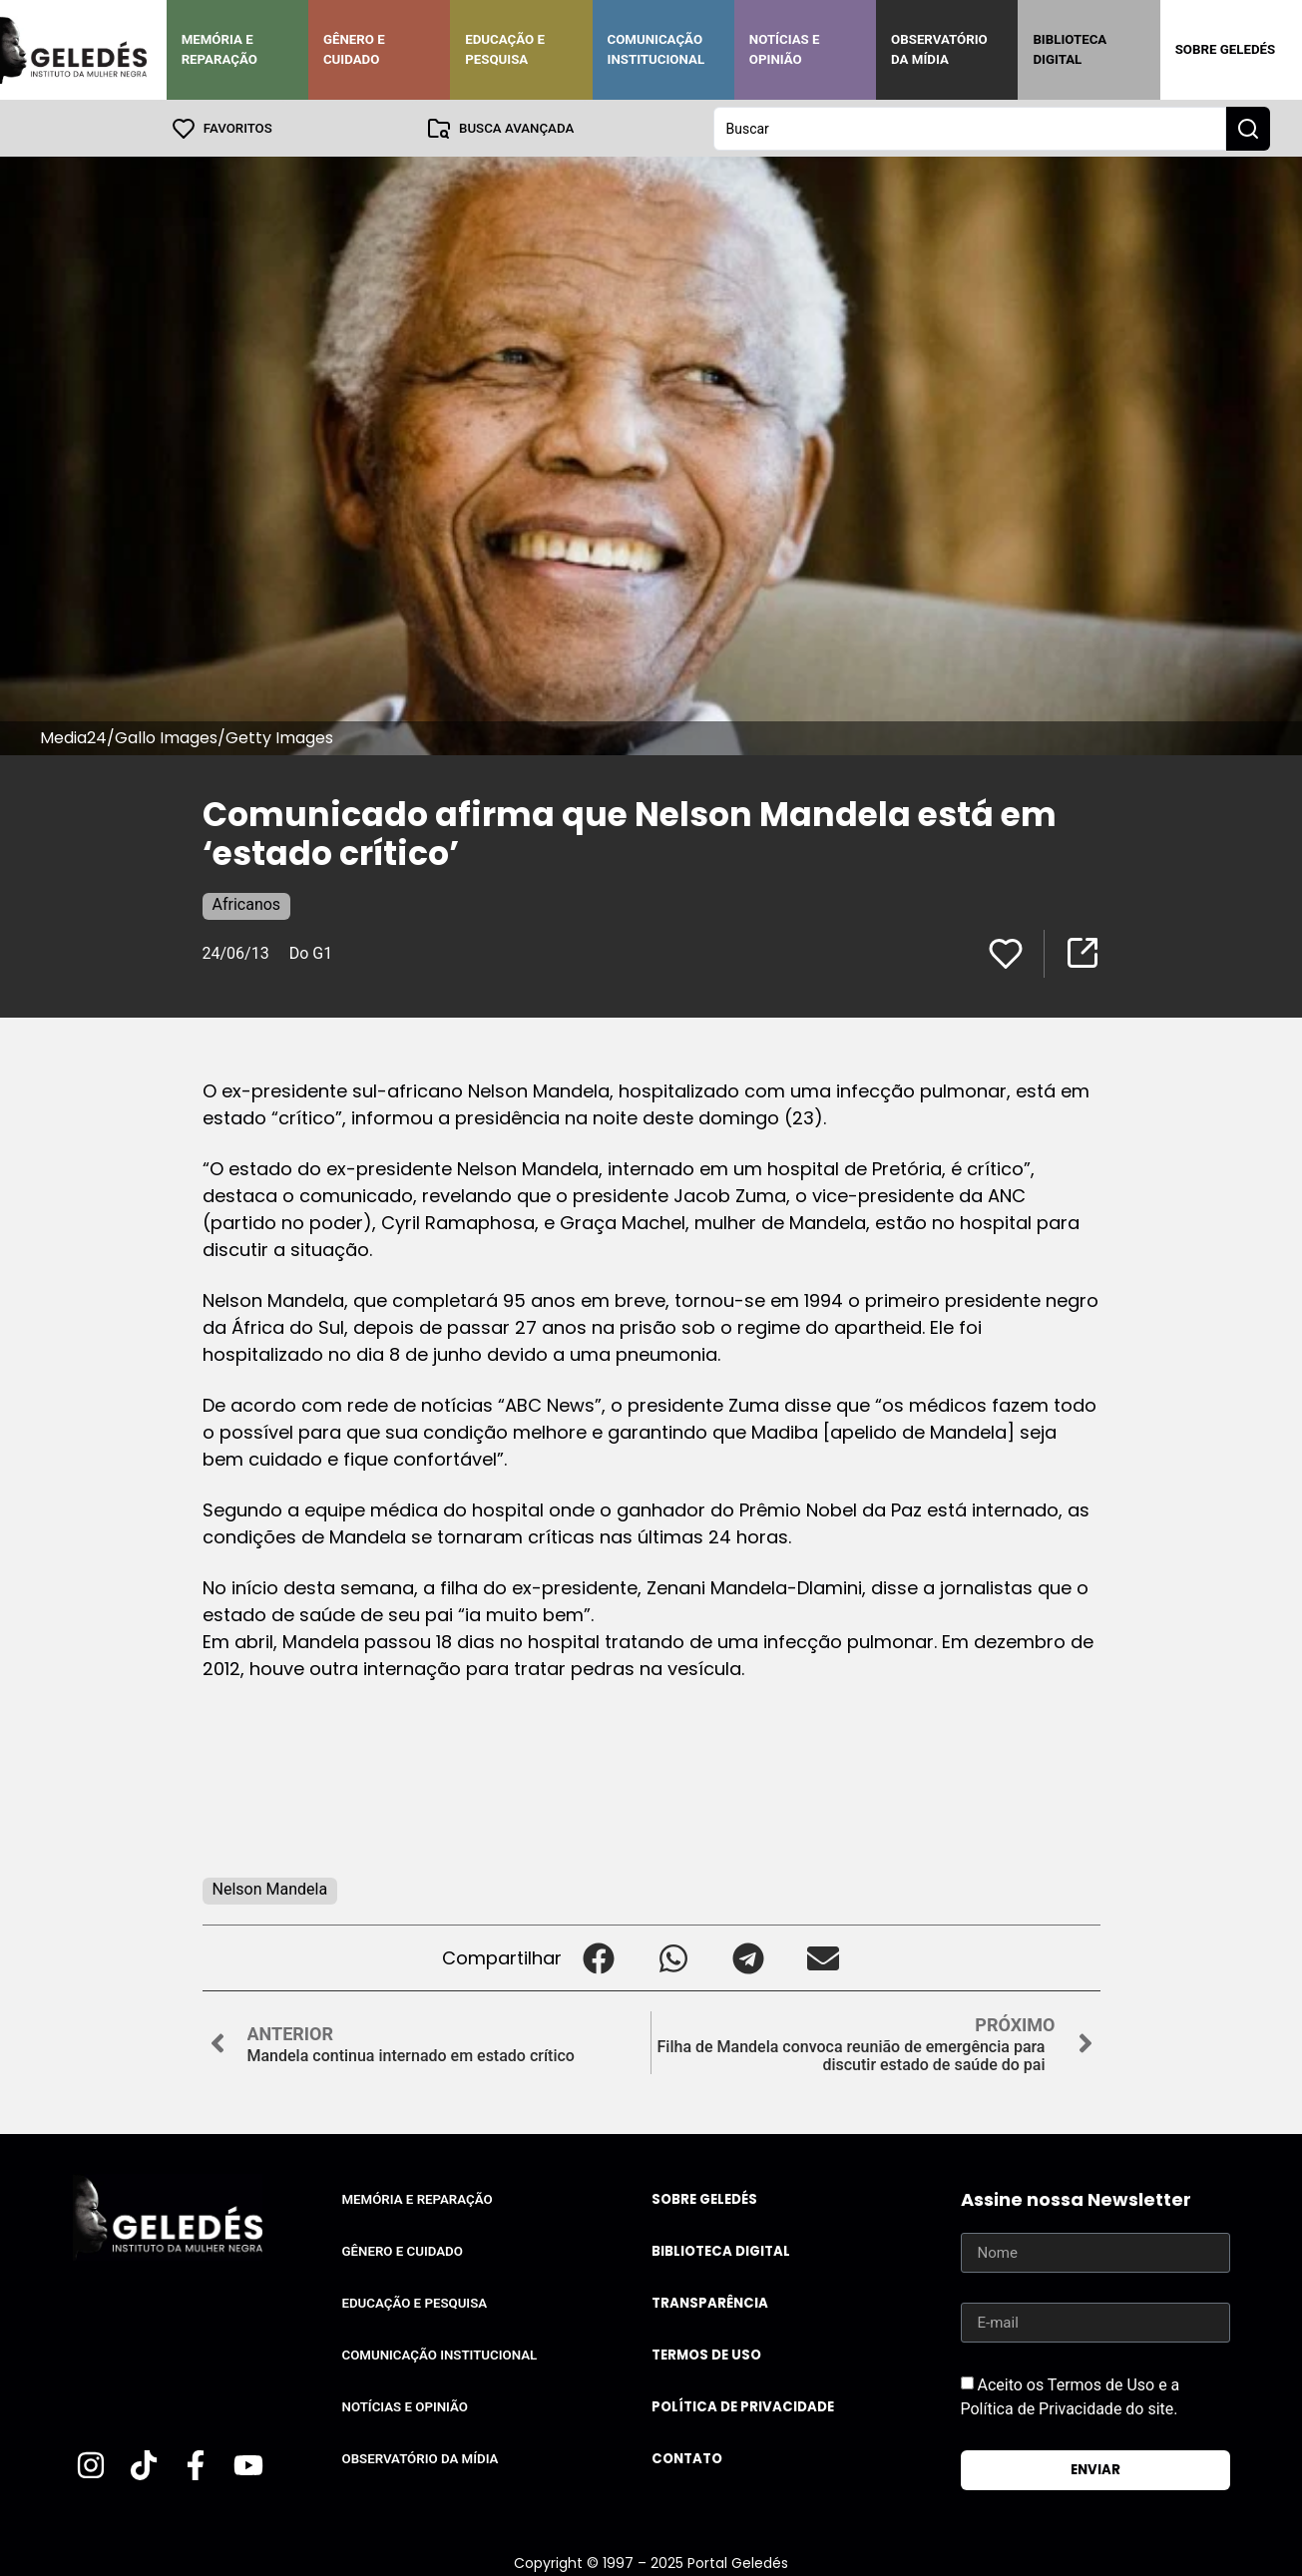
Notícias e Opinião (784, 49)
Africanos (247, 903)
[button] (599, 1956)
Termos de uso (706, 2354)
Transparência (709, 2302)
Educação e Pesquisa (505, 49)
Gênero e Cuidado (354, 49)
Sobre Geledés (1225, 49)
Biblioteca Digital (1069, 49)
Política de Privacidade (742, 2405)
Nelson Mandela (270, 1888)
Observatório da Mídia (939, 49)
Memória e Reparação (219, 49)
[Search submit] (1248, 128)
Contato (686, 2457)
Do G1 (310, 952)
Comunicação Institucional (656, 49)
